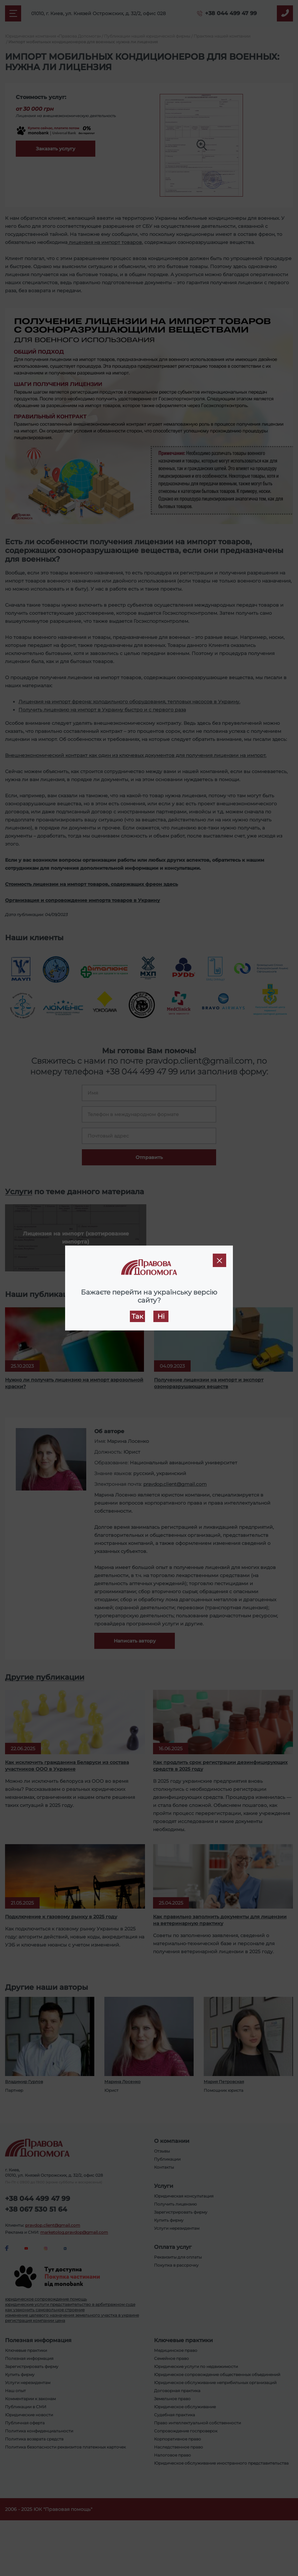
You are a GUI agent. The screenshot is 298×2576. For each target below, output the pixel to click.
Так (137, 1316)
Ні (160, 1316)
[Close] (219, 1260)
